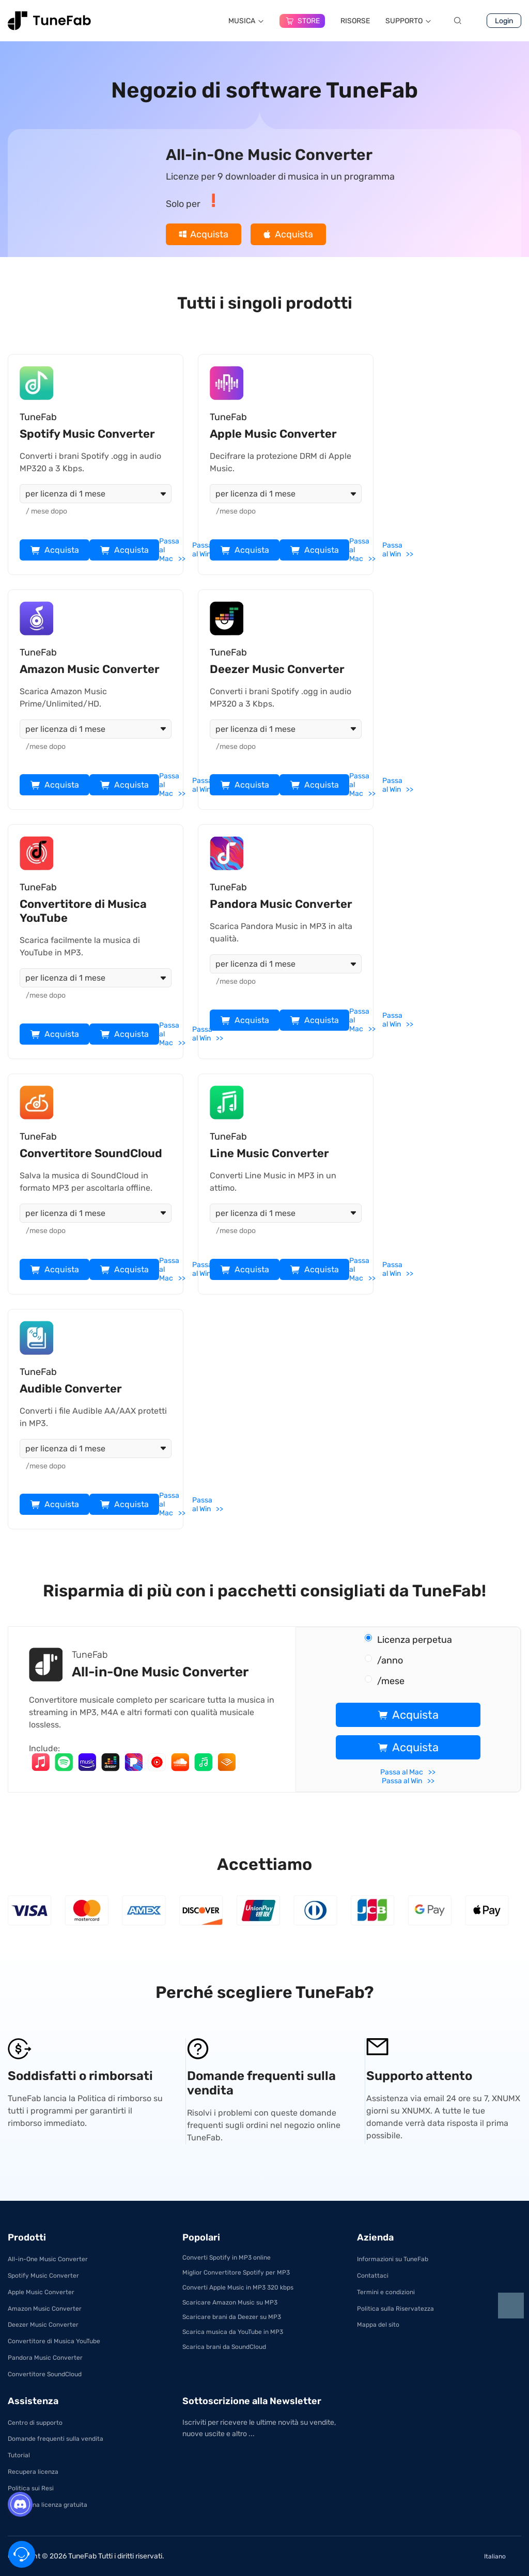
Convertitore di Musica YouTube (54, 2341)
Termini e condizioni (386, 2292)
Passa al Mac (169, 550)
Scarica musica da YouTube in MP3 (232, 2331)
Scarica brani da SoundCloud (224, 2346)
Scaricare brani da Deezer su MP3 (231, 2317)
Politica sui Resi (31, 2488)
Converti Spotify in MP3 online (226, 2257)
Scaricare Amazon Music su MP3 (229, 2302)
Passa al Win (202, 549)
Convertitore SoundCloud (45, 2374)
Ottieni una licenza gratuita (47, 2504)
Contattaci (372, 2275)
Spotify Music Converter (43, 2275)
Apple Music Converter (41, 2292)
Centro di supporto (35, 2422)
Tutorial (19, 2455)
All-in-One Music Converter (48, 2259)
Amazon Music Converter (45, 2308)
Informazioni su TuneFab (392, 2259)
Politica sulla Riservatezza (395, 2308)
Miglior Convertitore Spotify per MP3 (236, 2272)
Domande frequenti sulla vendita (55, 2438)
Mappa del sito (378, 2324)
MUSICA (246, 21)
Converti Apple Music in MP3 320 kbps (237, 2287)
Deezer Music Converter (43, 2324)
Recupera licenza (33, 2471)
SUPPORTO (408, 21)
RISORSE (355, 21)
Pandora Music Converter (45, 2357)
